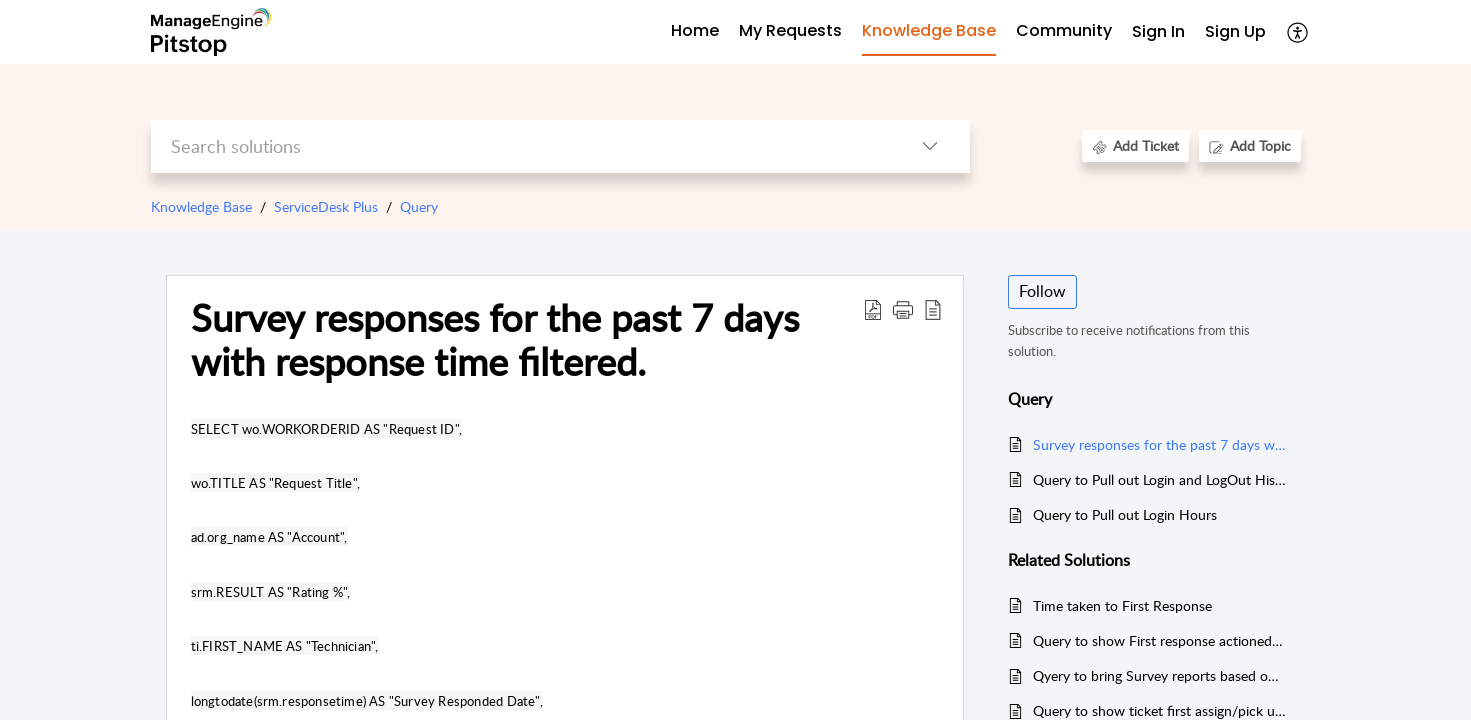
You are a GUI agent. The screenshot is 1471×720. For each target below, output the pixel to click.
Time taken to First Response (1122, 605)
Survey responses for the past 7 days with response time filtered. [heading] (495, 340)
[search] (520, 146)
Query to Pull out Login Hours (1125, 514)
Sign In (1158, 31)
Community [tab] (1064, 30)
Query (419, 206)
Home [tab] (695, 30)
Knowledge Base (201, 206)
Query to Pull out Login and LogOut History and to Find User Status (1159, 479)
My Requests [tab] (790, 30)
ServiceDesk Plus (326, 206)
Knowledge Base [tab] (929, 30)
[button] (1298, 32)
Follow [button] (1042, 291)
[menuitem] (1158, 32)
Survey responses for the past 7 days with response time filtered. (1159, 444)
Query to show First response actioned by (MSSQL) (1159, 640)
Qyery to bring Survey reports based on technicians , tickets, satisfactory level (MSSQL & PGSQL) (1159, 675)
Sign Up (1235, 31)
